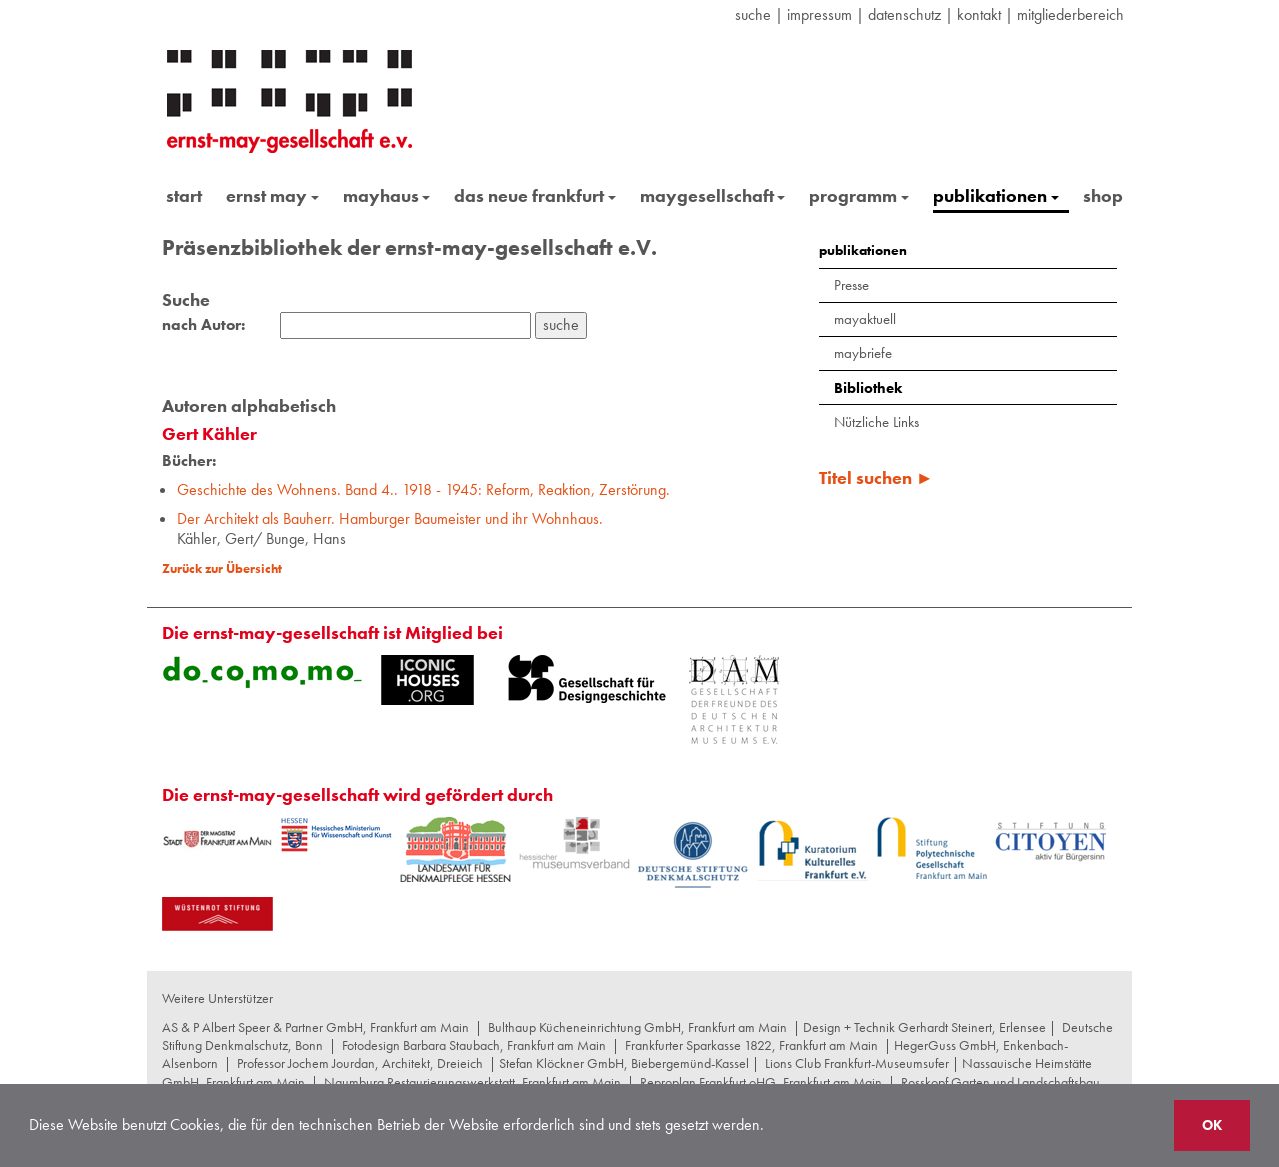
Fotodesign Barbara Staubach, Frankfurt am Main (474, 1045)
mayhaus (387, 195)
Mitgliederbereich (1070, 14)
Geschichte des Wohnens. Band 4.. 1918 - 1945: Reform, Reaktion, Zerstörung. (423, 489)
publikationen (996, 195)
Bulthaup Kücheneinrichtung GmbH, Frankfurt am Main (637, 1027)
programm (859, 195)
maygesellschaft (713, 195)
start (184, 195)
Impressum (819, 14)
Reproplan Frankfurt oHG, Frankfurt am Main (761, 1082)
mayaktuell (865, 319)
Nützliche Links (876, 422)
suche (753, 14)
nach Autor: (203, 325)
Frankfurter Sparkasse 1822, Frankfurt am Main (751, 1045)
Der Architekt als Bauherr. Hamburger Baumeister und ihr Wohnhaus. (390, 518)
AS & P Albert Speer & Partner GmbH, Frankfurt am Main (315, 1027)
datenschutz (904, 14)
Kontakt (979, 14)
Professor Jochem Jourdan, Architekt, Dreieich (360, 1063)
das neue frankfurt (535, 195)
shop (1103, 195)
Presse (851, 285)
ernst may (272, 195)
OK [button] (1212, 1125)
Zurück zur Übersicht (222, 568)
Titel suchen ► (876, 477)
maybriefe (863, 353)
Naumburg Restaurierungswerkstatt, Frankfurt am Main (472, 1082)
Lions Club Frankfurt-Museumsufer (857, 1063)
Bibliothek (868, 388)
